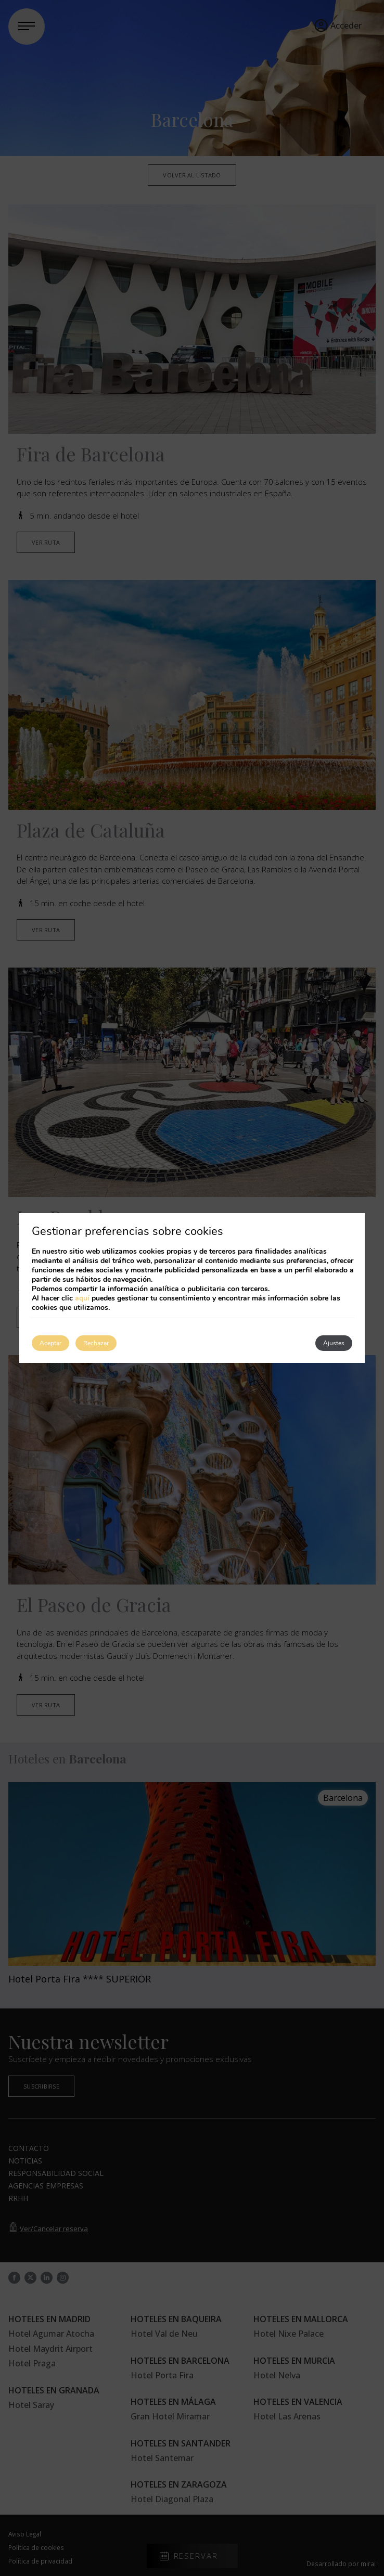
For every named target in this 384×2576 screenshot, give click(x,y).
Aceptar (50, 1343)
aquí (82, 1298)
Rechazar (96, 1343)
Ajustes (333, 1343)
